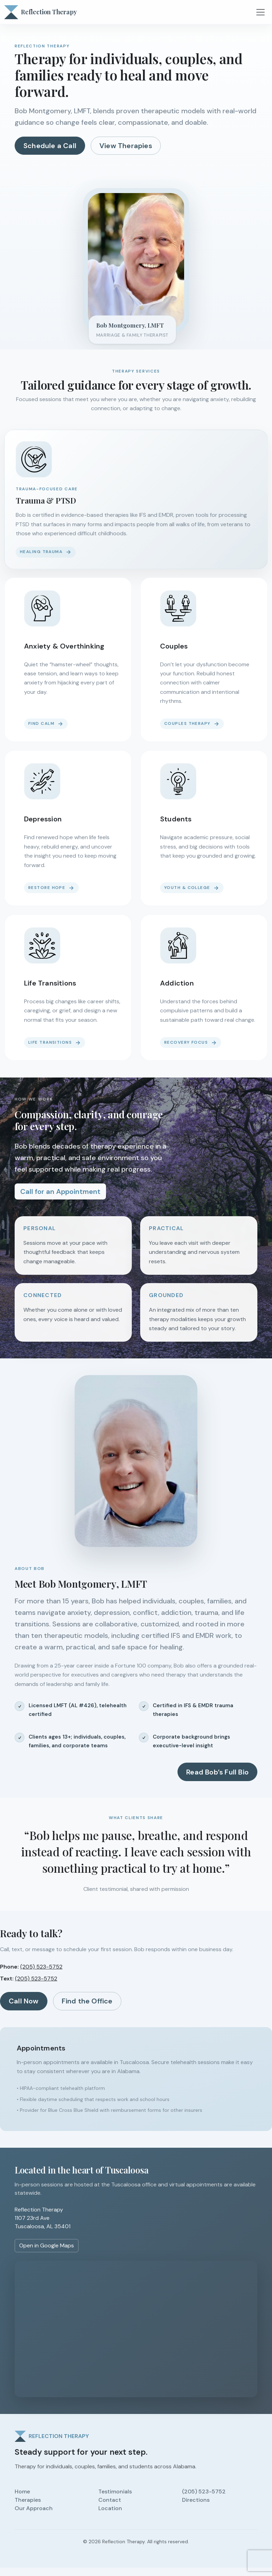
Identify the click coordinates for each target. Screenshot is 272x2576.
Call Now (24, 2001)
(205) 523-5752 (41, 1966)
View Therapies (125, 145)
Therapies (28, 2500)
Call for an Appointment (60, 1191)
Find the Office (87, 2001)
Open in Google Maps (46, 2245)
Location (110, 2508)
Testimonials (115, 2491)
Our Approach (34, 2508)
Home (22, 2491)
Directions (196, 2500)
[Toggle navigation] (261, 12)
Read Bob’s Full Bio (217, 1772)
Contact (109, 2500)
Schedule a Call (49, 145)
